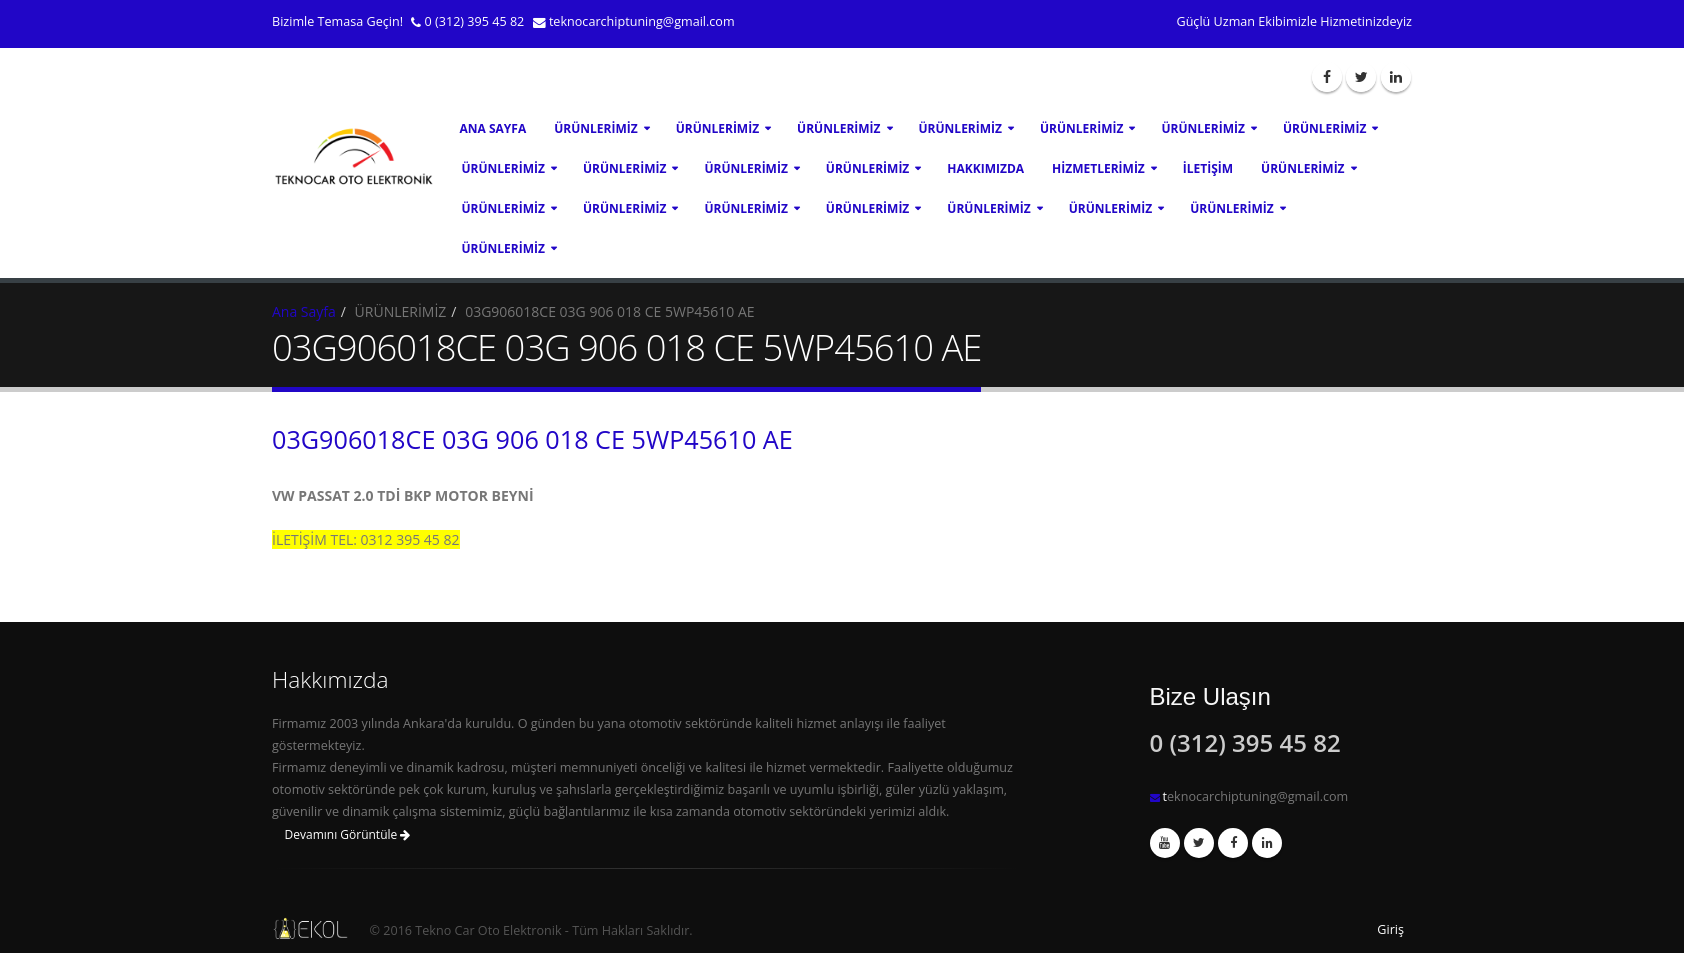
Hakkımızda (985, 168)
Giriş (1390, 929)
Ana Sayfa (493, 128)
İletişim (1208, 168)
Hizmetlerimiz (1098, 168)
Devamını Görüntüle (348, 834)
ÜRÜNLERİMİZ (595, 128)
